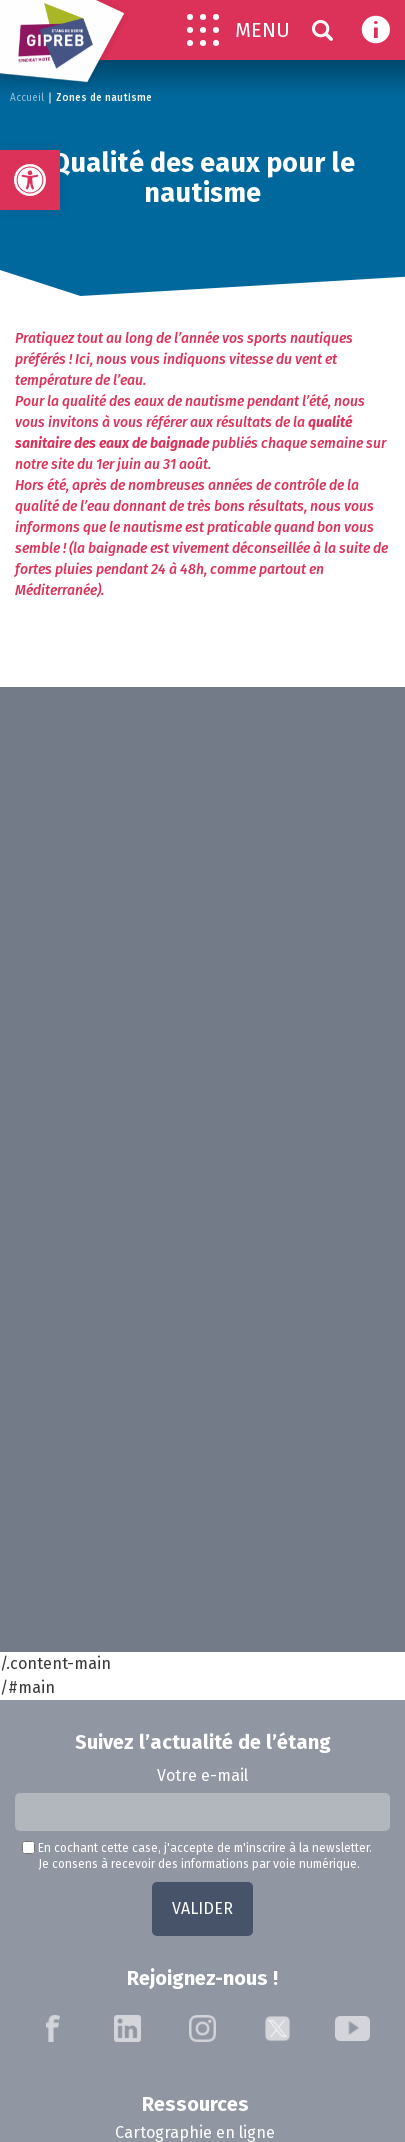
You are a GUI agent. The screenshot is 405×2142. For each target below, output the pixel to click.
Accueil (27, 98)
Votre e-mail (202, 1775)
